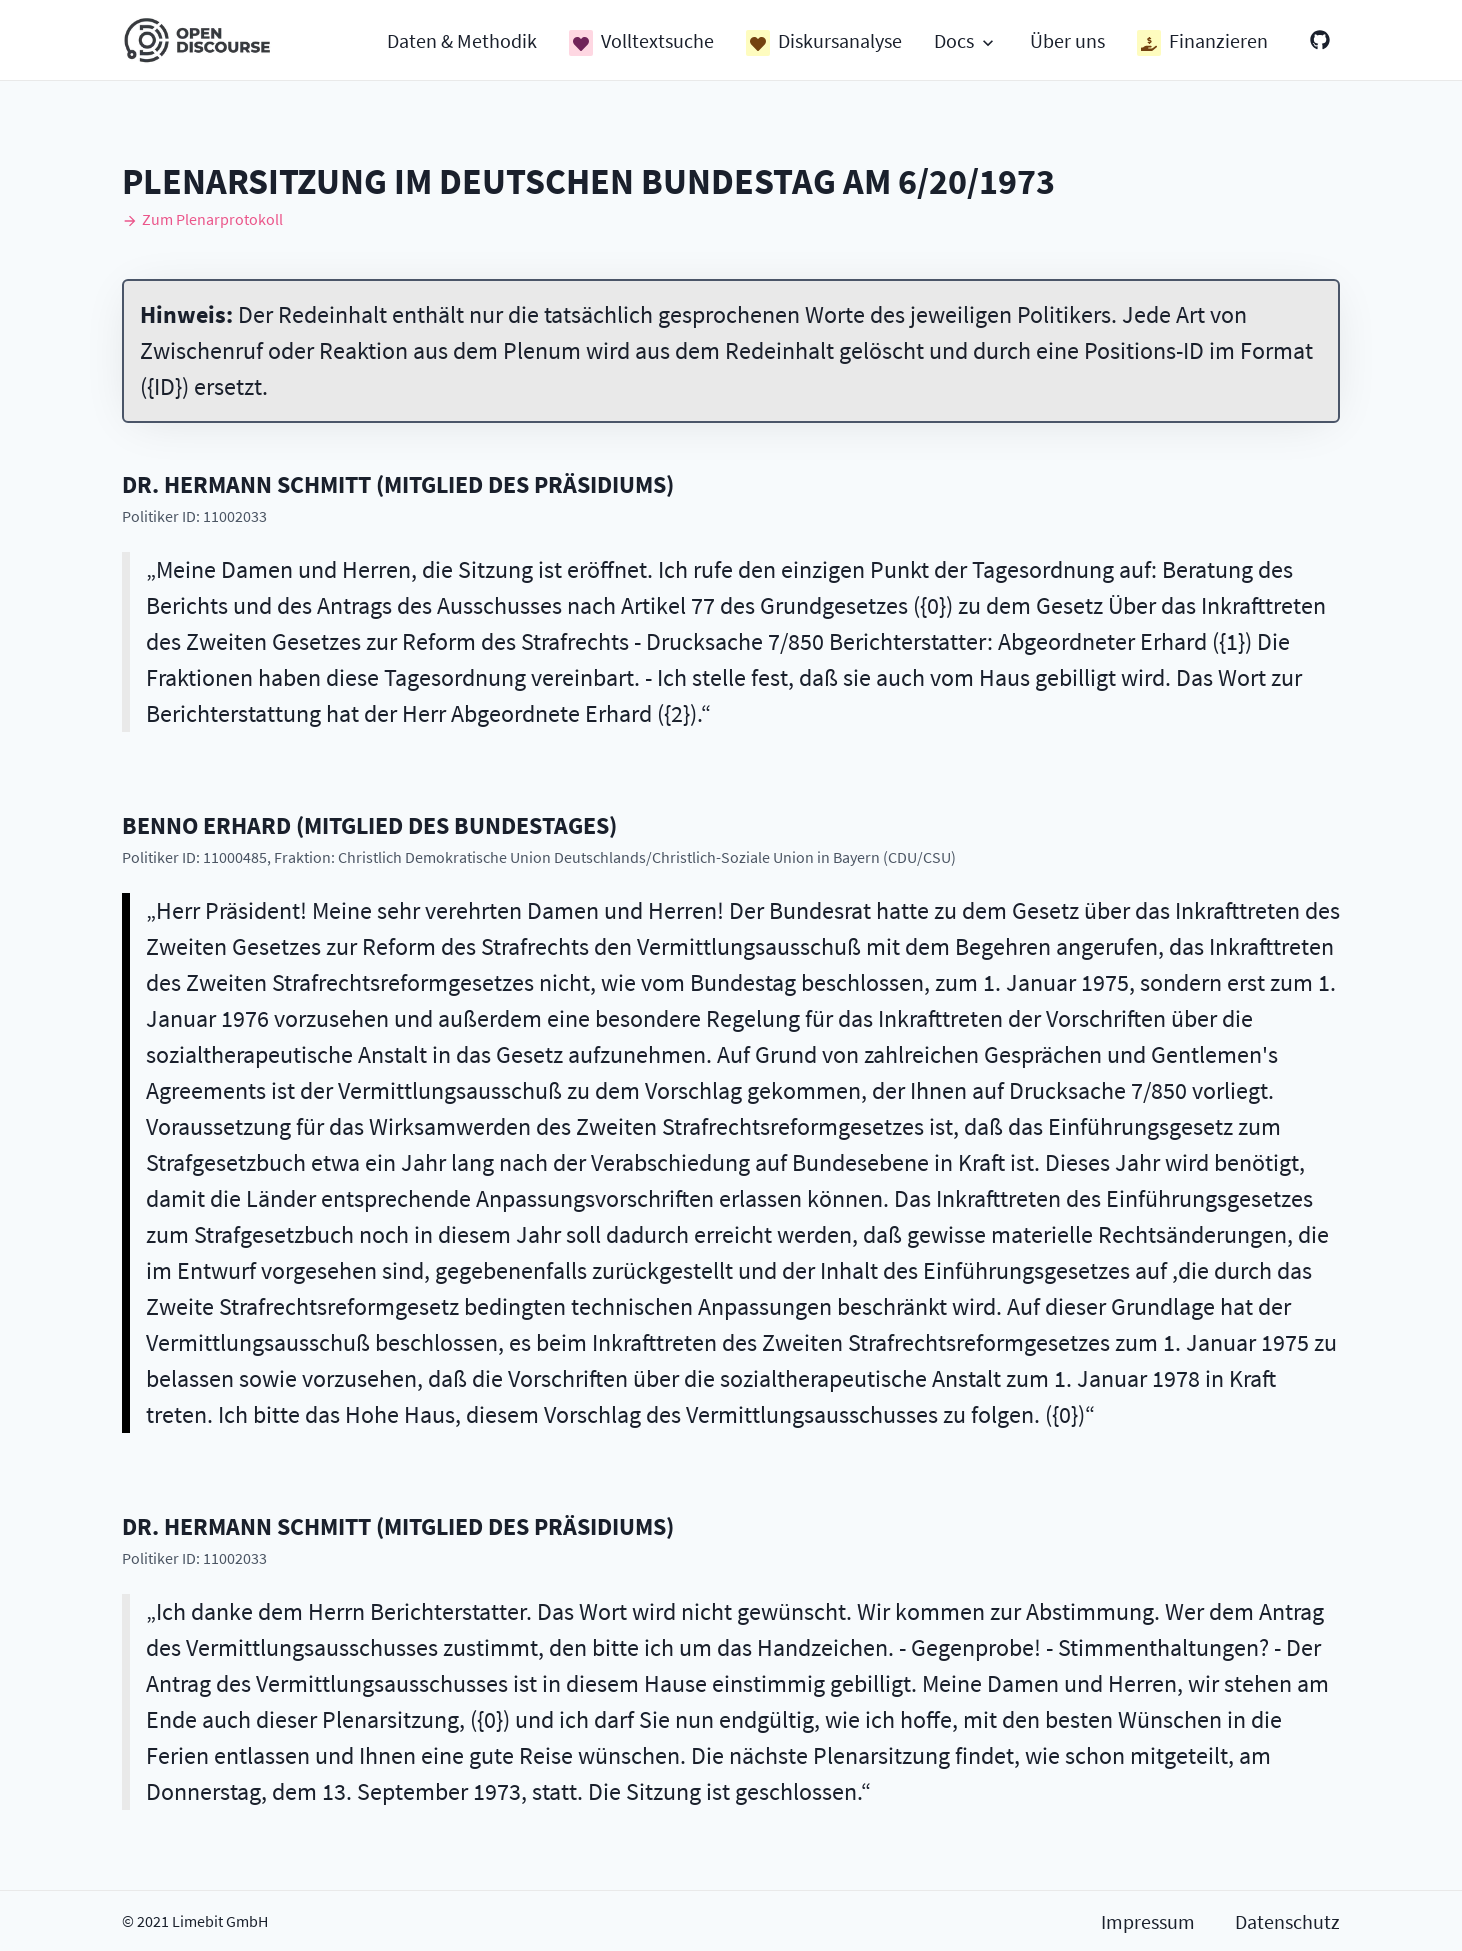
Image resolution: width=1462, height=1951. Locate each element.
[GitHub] (1320, 40)
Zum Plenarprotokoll (202, 219)
